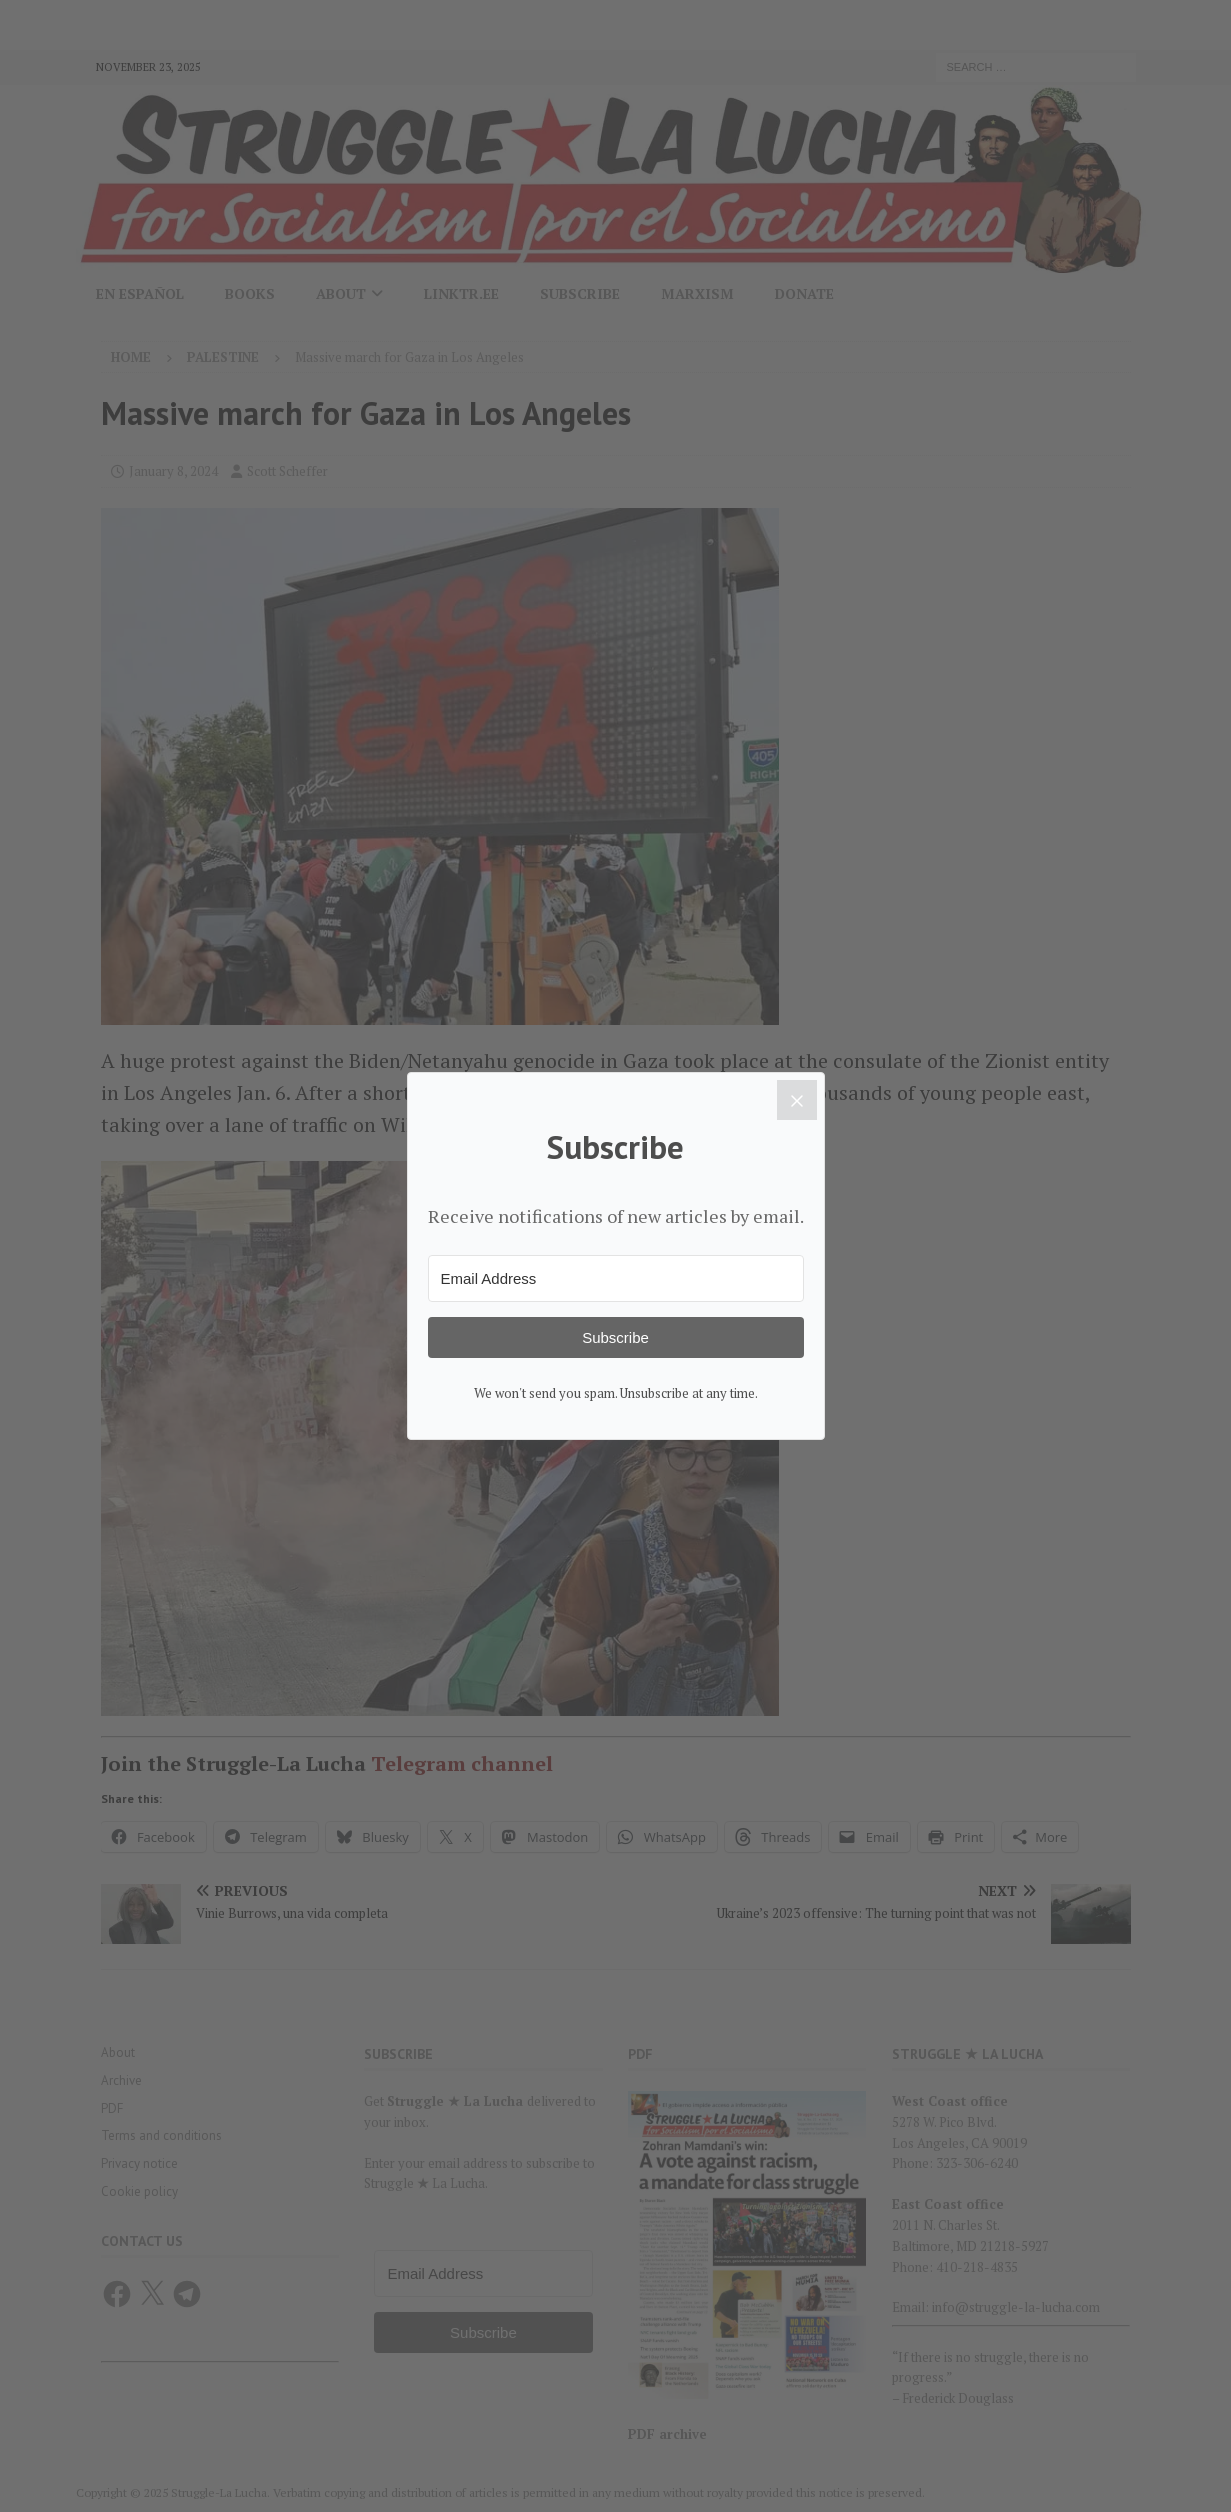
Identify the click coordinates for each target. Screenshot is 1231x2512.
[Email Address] (616, 1278)
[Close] (797, 1100)
